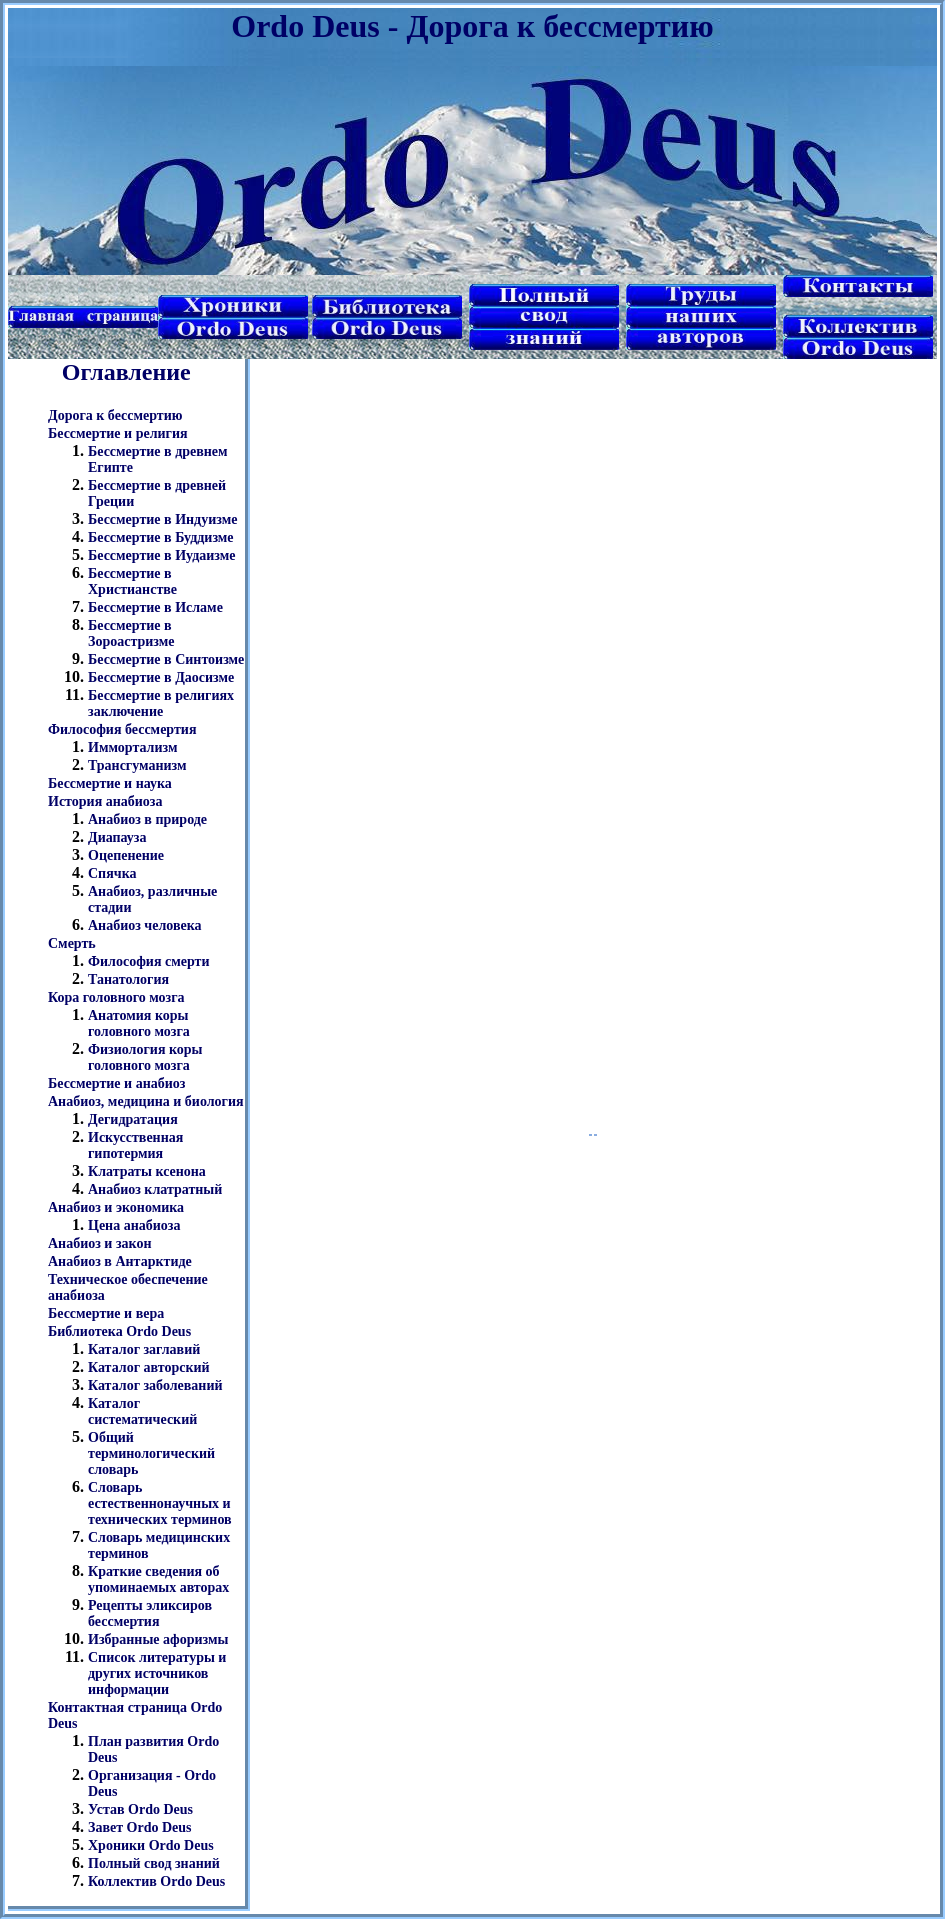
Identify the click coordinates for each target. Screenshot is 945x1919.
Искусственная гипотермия (135, 1145)
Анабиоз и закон (100, 1243)
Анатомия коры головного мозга (139, 1023)
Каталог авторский (149, 1367)
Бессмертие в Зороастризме (131, 633)
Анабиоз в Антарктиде (120, 1261)
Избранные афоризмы (158, 1639)
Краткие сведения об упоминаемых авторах (158, 1579)
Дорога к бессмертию (115, 415)
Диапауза (117, 837)
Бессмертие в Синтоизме (166, 659)
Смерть (72, 943)
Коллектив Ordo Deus (156, 1881)
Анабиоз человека (145, 925)
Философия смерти (149, 961)
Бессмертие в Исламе (155, 607)
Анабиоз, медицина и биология (146, 1101)
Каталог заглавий (144, 1349)
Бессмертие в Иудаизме (161, 555)
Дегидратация (133, 1119)
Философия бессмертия (122, 729)
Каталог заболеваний (155, 1385)
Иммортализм (132, 747)
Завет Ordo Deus (140, 1827)
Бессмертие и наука (110, 783)
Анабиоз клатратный (155, 1189)
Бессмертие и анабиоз (116, 1083)
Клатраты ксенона (147, 1171)
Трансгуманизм (137, 765)
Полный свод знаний (154, 1863)
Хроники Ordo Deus (151, 1845)
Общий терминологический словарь (151, 1453)
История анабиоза (105, 801)
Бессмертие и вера (106, 1313)
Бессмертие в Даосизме (161, 677)
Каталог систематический (142, 1411)
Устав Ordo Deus (140, 1809)
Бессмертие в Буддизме (161, 537)
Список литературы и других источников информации (157, 1673)
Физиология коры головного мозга (145, 1057)
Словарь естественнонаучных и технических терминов (160, 1503)
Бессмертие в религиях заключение (161, 703)
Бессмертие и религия (118, 433)
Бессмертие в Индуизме (162, 519)
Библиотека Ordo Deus (119, 1331)
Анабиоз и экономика (116, 1207)
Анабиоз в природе (147, 819)
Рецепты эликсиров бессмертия (150, 1613)
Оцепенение (126, 855)
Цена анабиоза (134, 1225)
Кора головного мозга (116, 997)
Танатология (128, 979)
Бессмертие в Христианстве (132, 581)
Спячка (112, 873)
